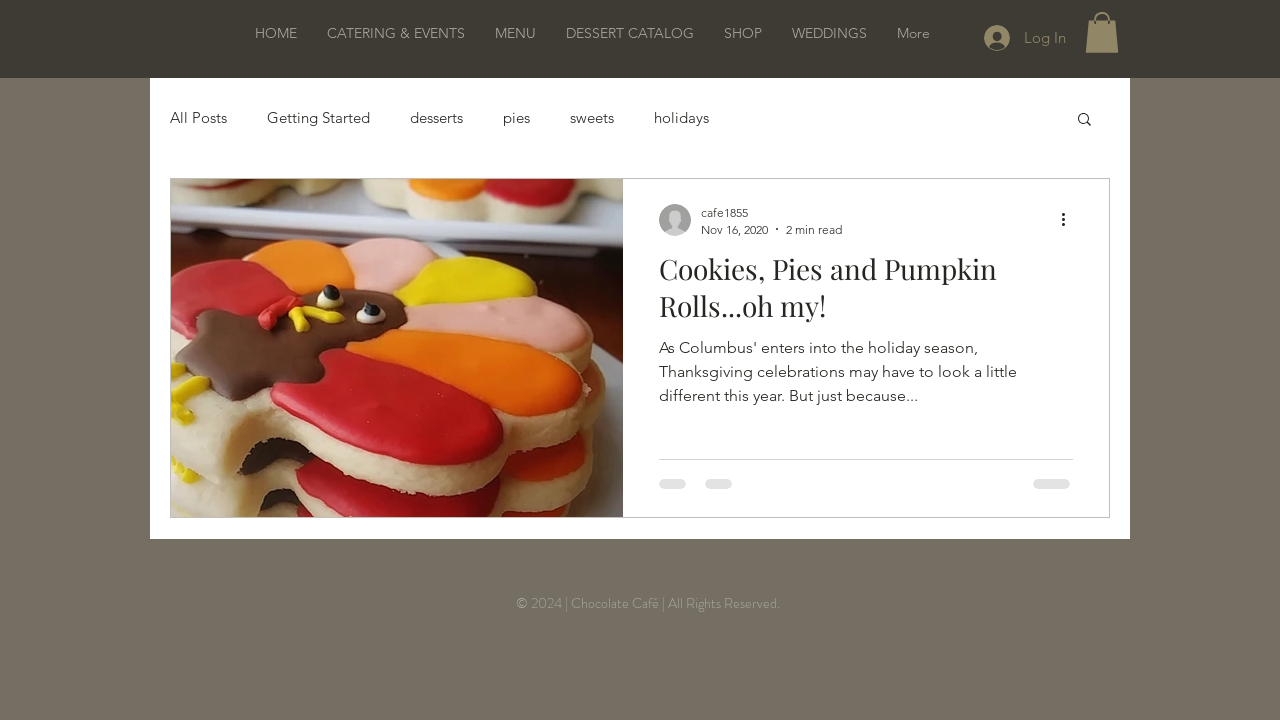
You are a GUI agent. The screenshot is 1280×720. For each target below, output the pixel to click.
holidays (681, 117)
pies (516, 117)
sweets (592, 117)
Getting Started (318, 117)
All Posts (198, 117)
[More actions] (1070, 220)
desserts (436, 117)
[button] (1102, 32)
